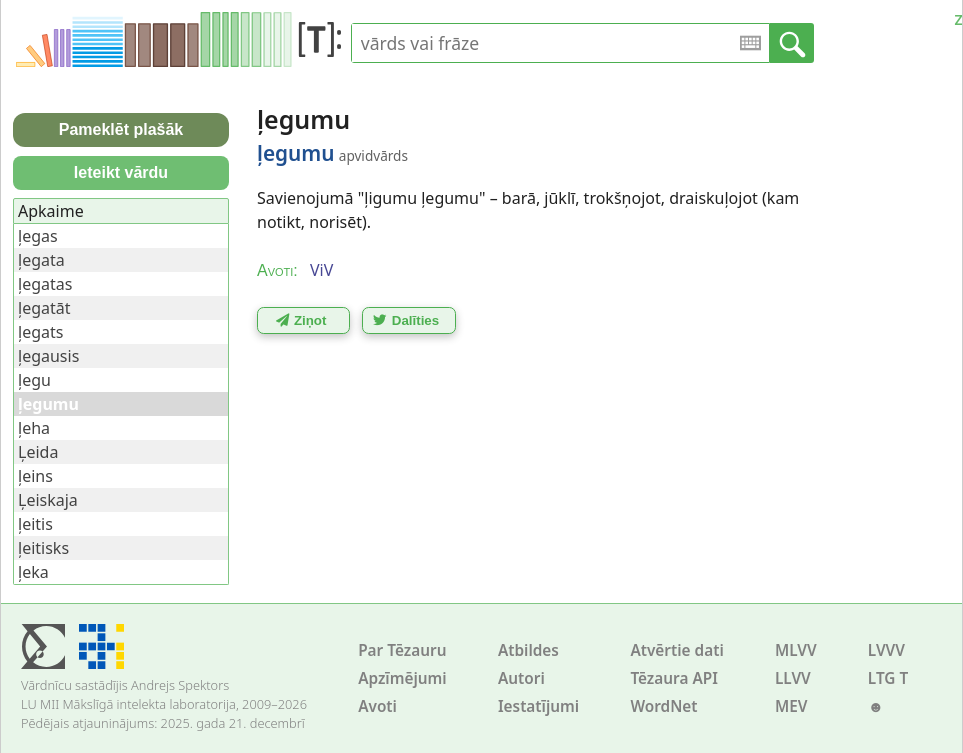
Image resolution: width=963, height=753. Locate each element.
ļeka (33, 572)
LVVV (886, 650)
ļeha (34, 428)
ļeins (35, 476)
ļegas (38, 236)
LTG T (888, 678)
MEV (791, 706)
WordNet (663, 706)
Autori (521, 678)
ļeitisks (43, 548)
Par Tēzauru (402, 650)
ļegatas (45, 284)
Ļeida (38, 452)
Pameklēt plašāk (121, 129)
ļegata (41, 260)
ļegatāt (44, 308)
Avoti (377, 706)
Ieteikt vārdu (121, 172)
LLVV (793, 678)
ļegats (40, 332)
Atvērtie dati (676, 650)
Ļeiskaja (48, 500)
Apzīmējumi (402, 678)
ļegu (34, 380)
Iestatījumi (538, 706)
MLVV (796, 650)
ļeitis (35, 524)
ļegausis (48, 356)
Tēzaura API (674, 678)
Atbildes (528, 650)
